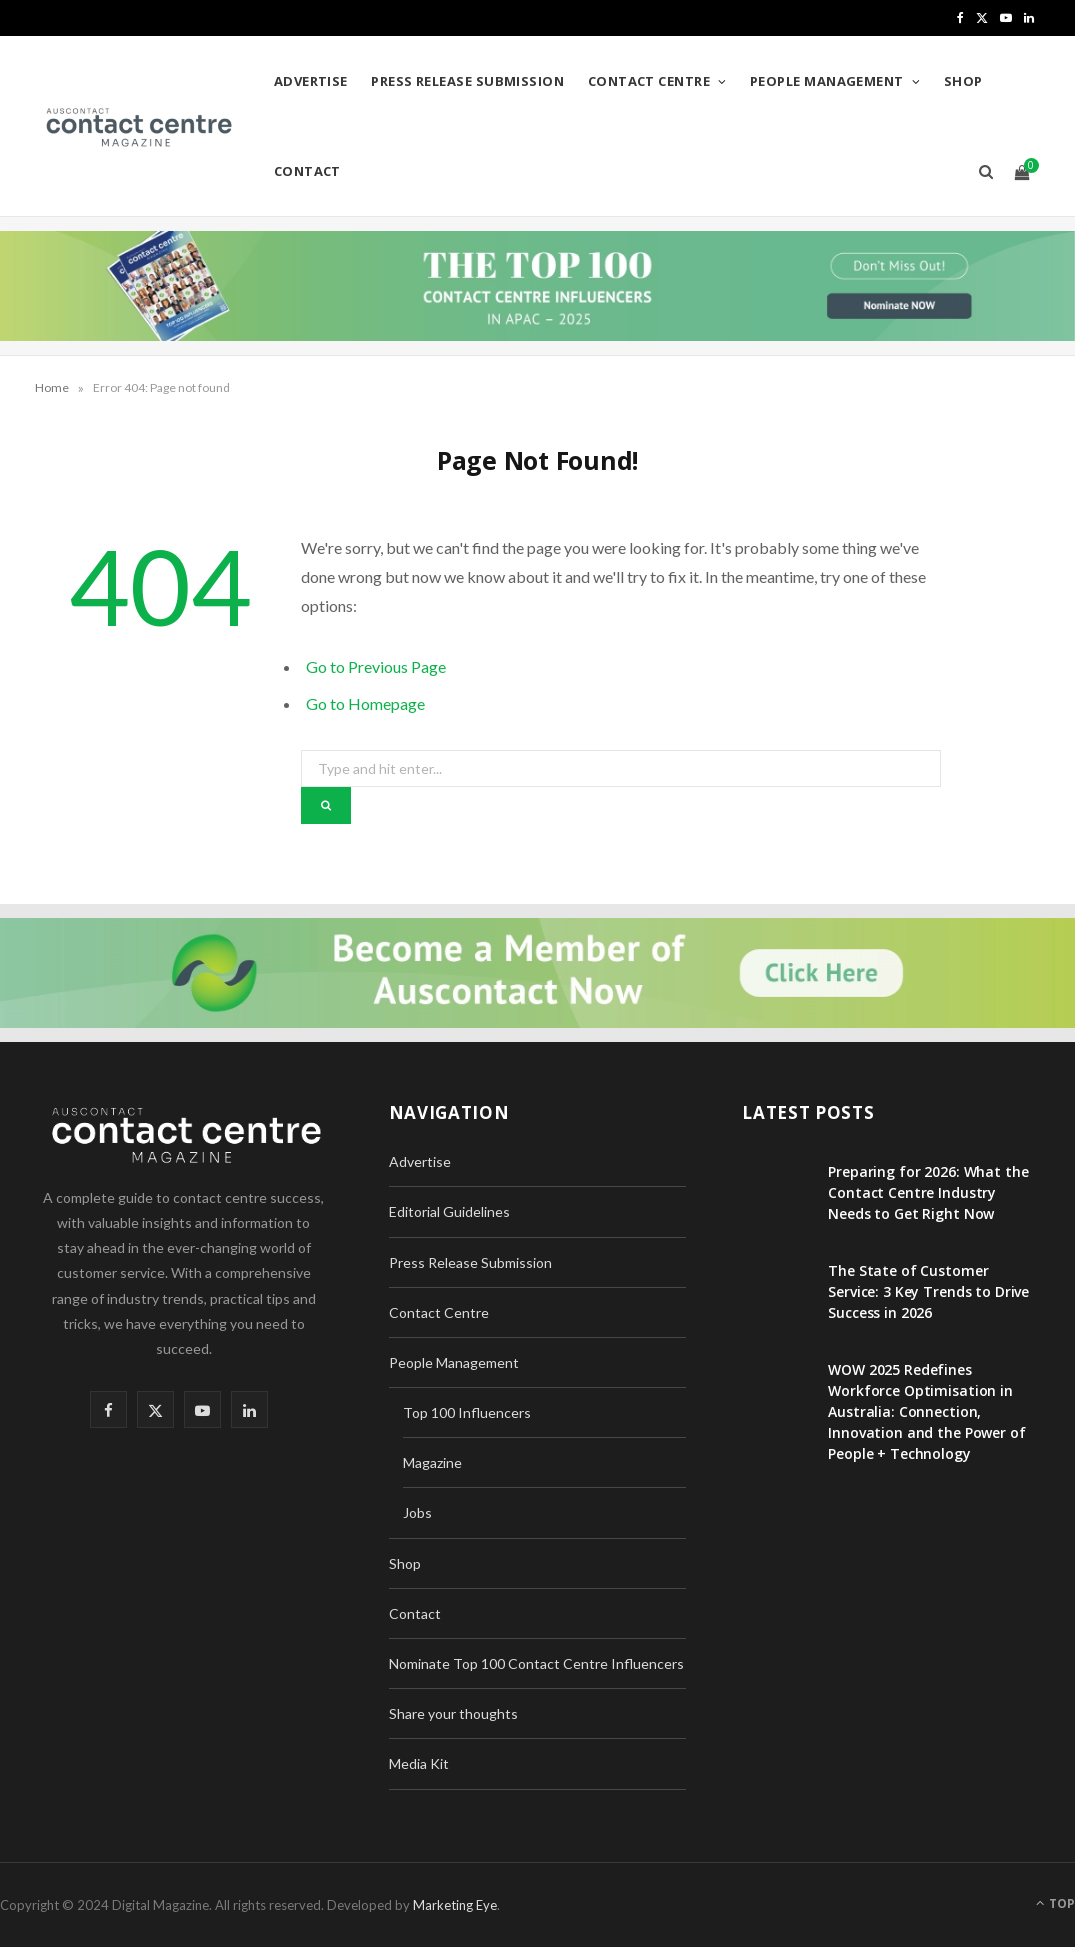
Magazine (432, 1462)
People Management (827, 81)
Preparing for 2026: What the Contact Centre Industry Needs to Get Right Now (928, 1192)
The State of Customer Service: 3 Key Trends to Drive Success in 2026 (928, 1291)
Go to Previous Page (376, 666)
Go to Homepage (365, 703)
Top (1055, 1903)
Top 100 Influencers (467, 1412)
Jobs (417, 1512)
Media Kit (419, 1763)
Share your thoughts (453, 1713)
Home (52, 387)
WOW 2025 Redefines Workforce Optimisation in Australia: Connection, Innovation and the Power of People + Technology (926, 1411)
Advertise (311, 81)
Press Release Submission (467, 81)
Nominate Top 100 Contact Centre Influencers (536, 1663)
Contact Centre (649, 81)
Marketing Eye (455, 1905)
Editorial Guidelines (449, 1211)
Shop (963, 81)
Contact (307, 171)
